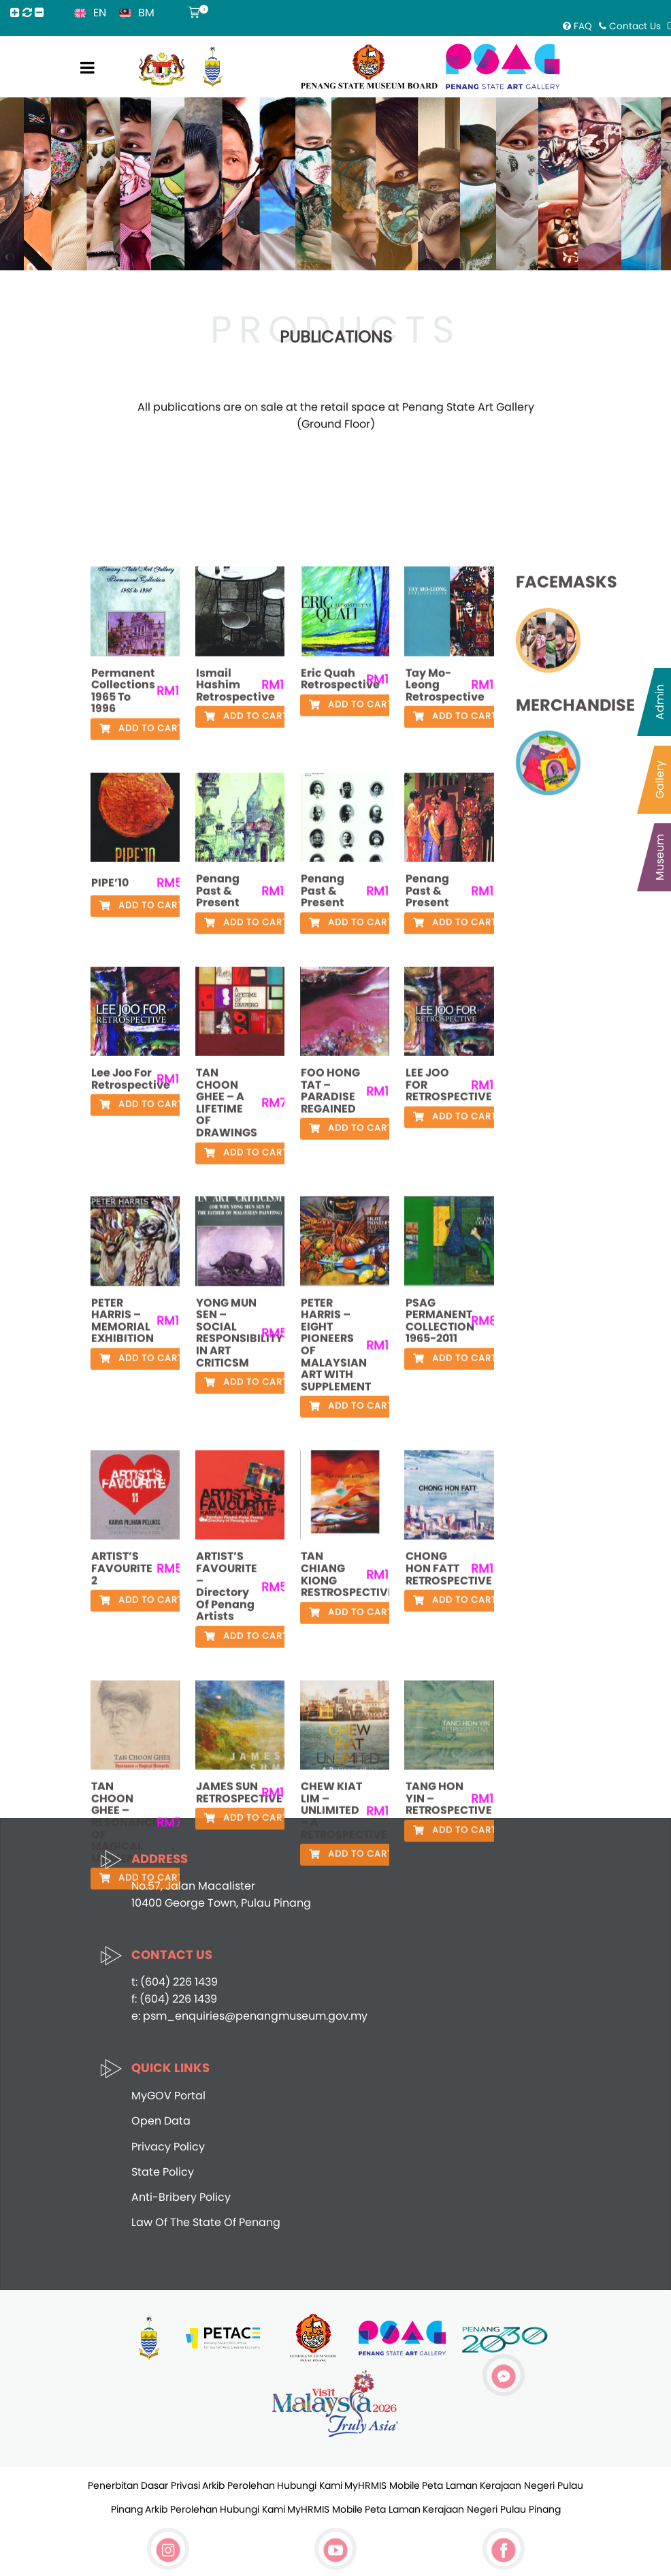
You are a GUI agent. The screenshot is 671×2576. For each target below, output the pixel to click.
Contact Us (630, 26)
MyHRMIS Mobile (382, 2485)
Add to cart (141, 1472)
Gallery (660, 780)
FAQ (577, 26)
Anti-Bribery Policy (181, 2197)
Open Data (161, 2121)
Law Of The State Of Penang (205, 2222)
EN (99, 12)
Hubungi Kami (309, 2485)
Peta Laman (450, 2485)
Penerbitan (113, 2485)
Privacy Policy (168, 2146)
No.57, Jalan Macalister (193, 1886)
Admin (660, 702)
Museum (660, 857)
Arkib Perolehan (238, 2485)
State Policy (162, 2172)
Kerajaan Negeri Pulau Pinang (492, 2509)
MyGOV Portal (168, 2095)
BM (146, 12)
